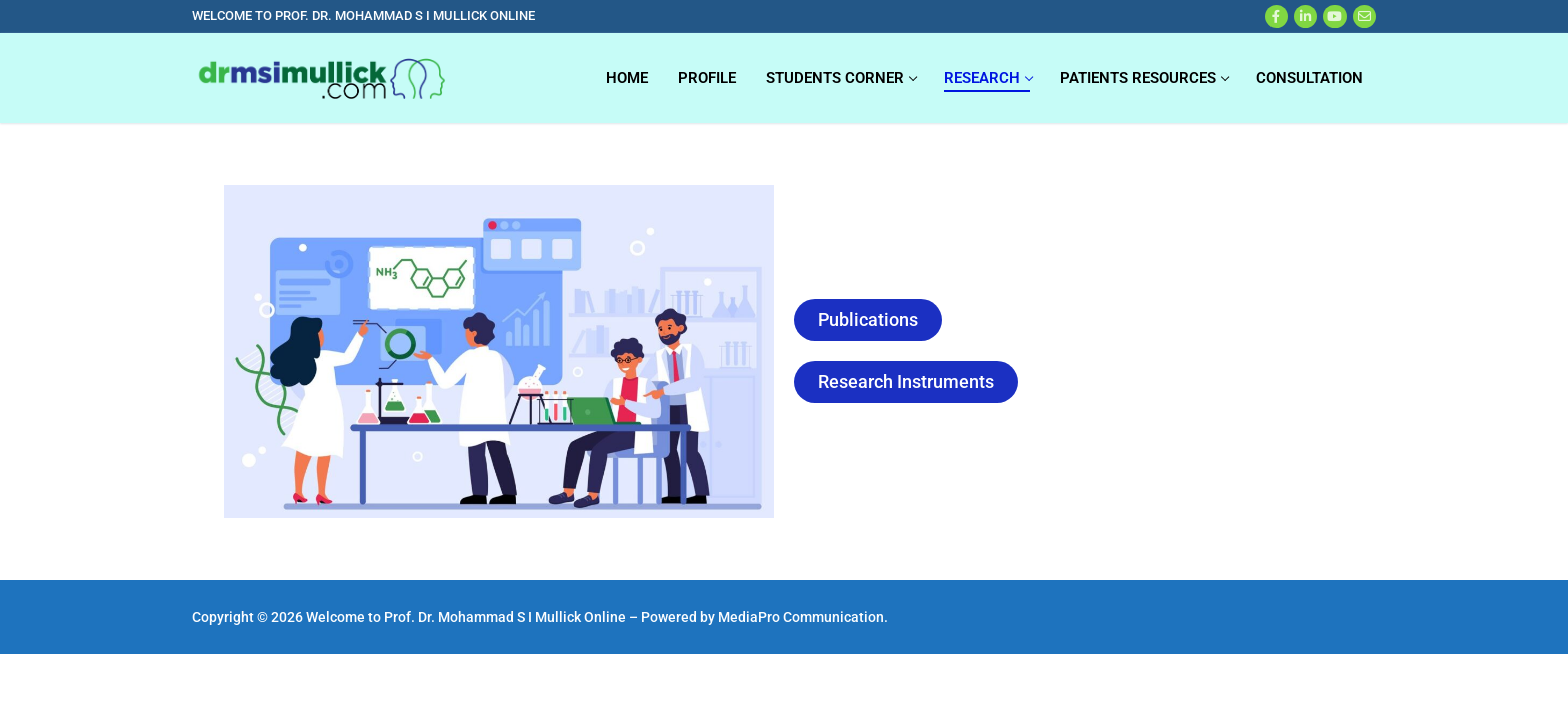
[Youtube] (1334, 16)
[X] (1305, 16)
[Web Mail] (1364, 16)
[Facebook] (1276, 16)
